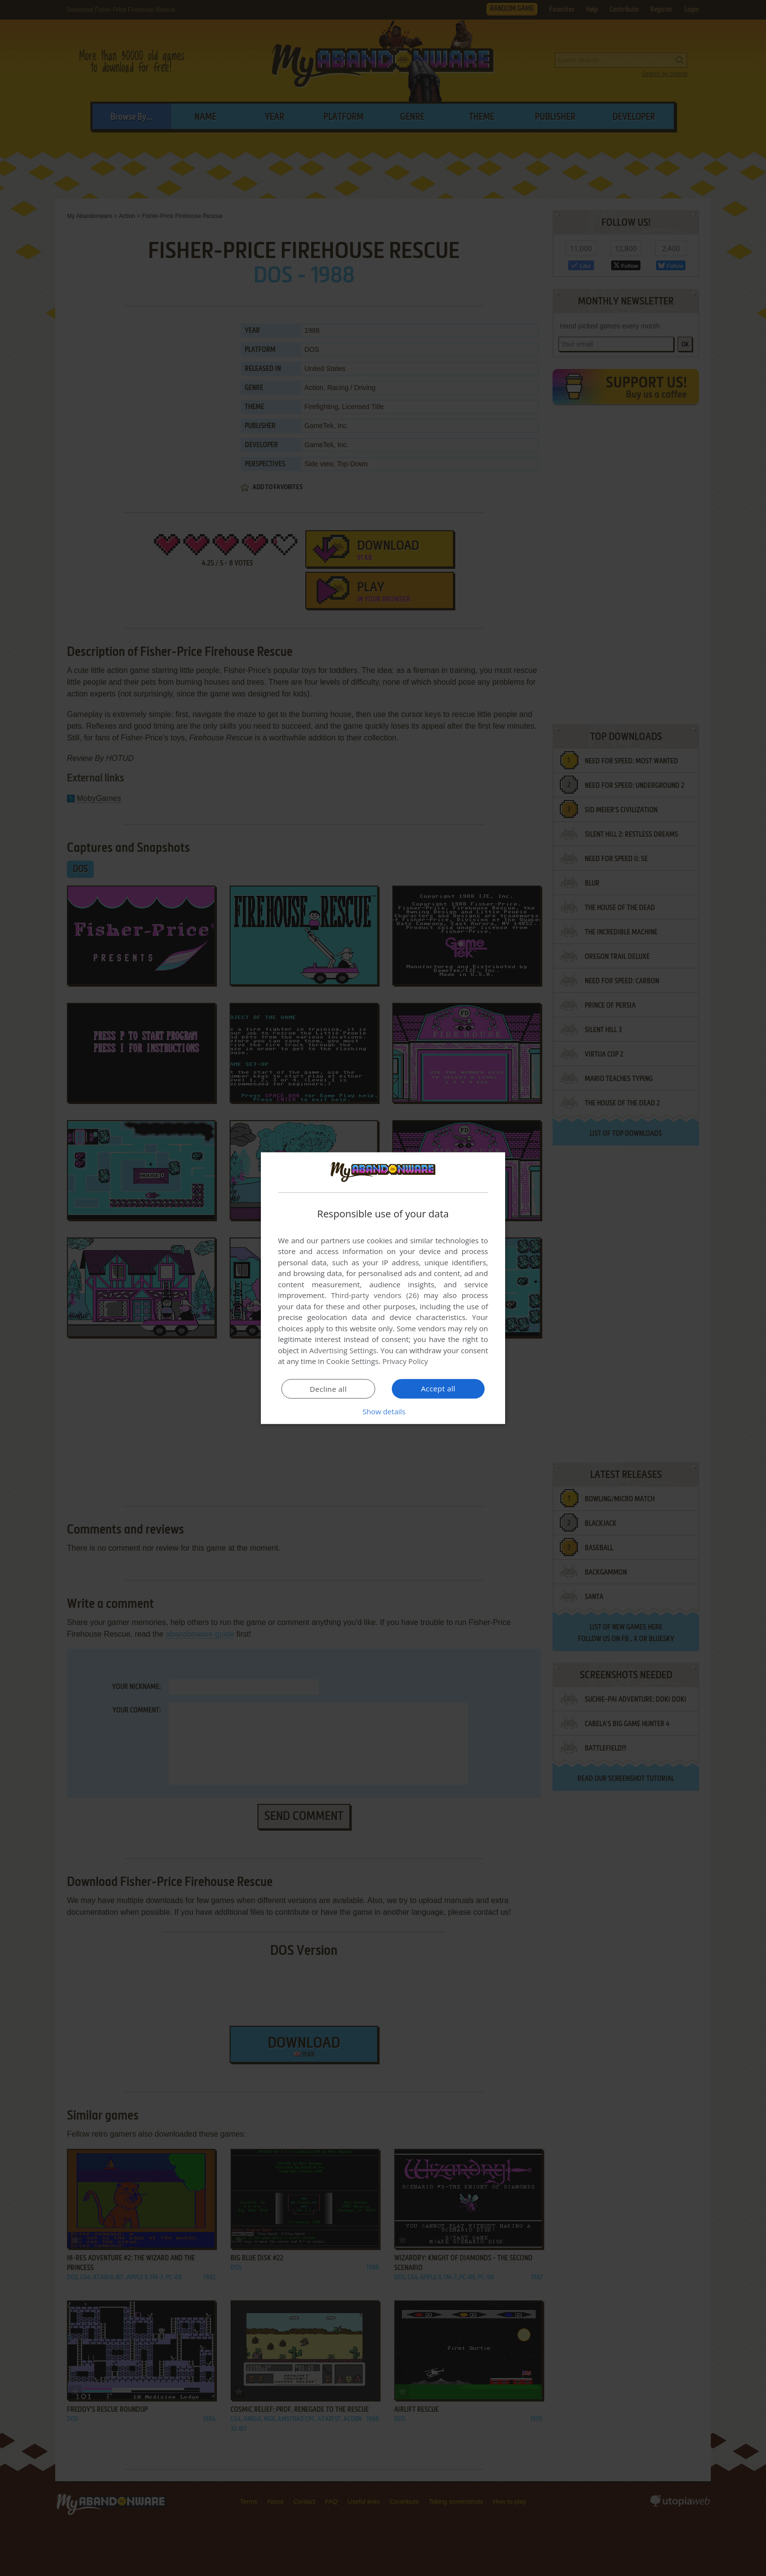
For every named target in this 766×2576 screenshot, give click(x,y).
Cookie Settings (352, 1361)
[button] (383, 1411)
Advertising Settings (343, 1350)
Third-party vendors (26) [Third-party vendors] (375, 1295)
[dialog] (383, 1288)
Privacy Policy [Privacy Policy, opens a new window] (405, 1361)
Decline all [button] (328, 1389)
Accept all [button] (438, 1388)
